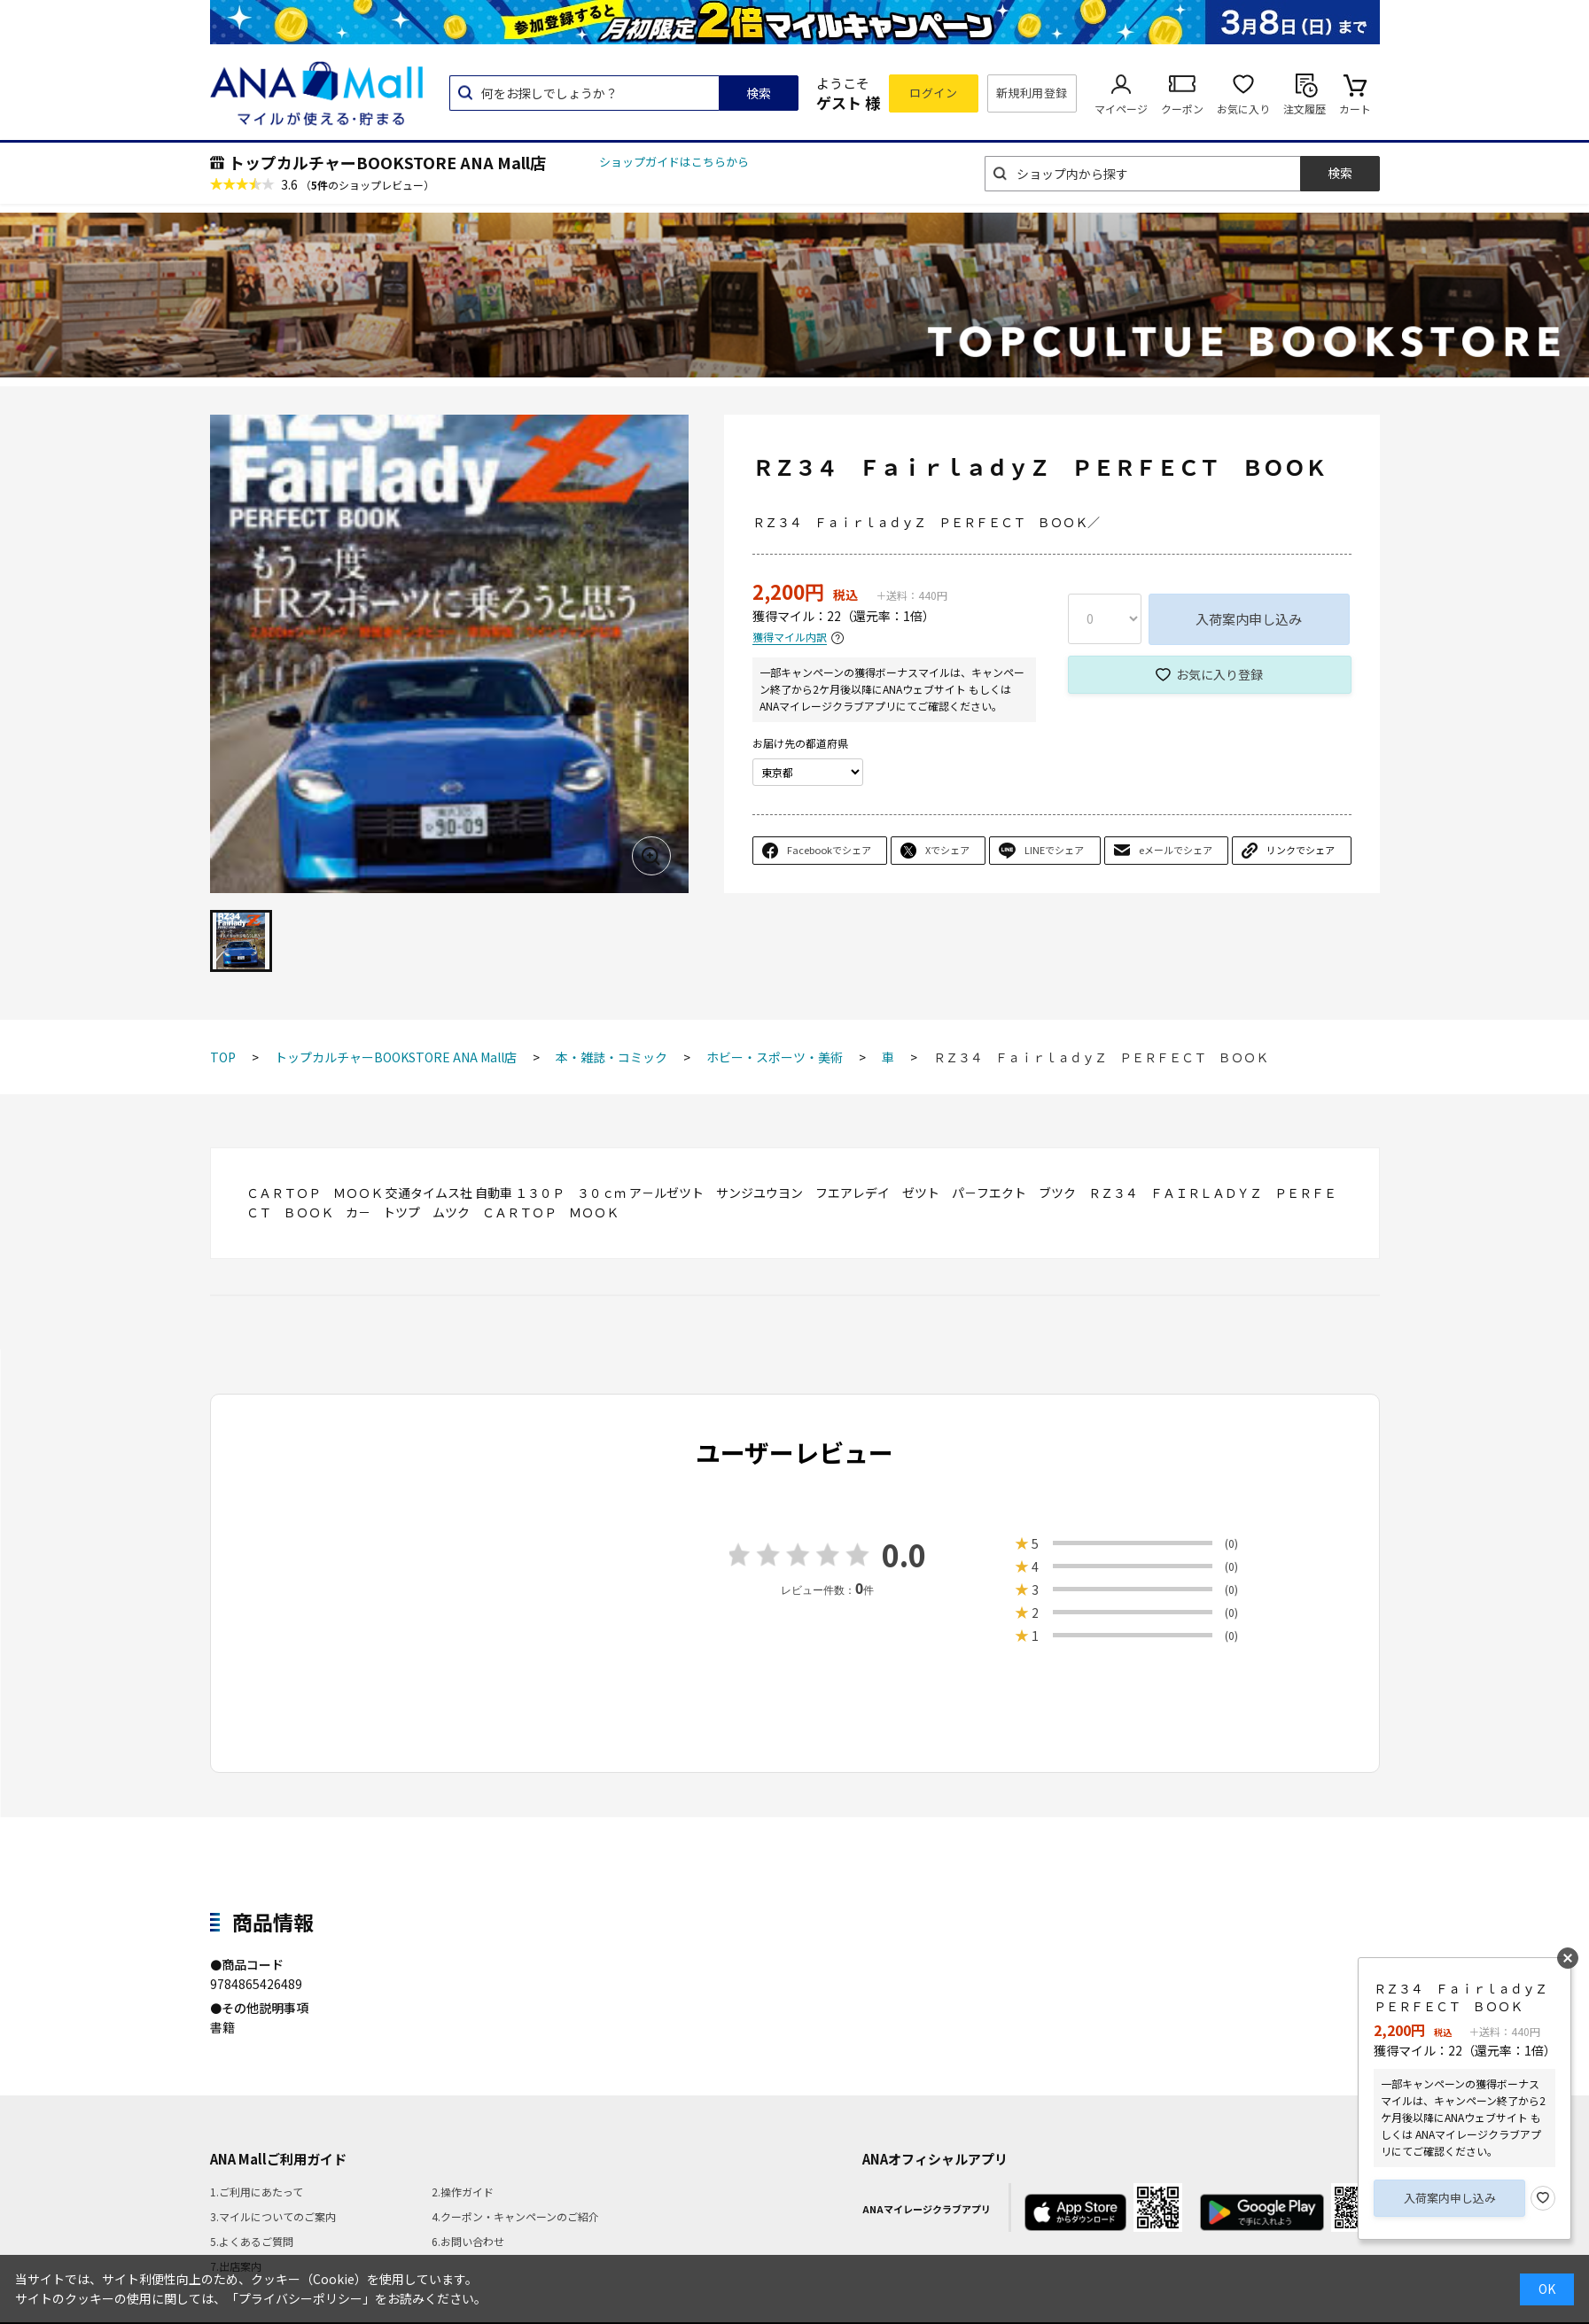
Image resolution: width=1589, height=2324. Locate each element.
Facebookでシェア (829, 850)
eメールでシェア (1175, 850)
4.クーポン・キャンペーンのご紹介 (515, 2216)
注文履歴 (1304, 108)
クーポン (1182, 108)
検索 (758, 93)
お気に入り (1243, 108)
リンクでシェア (1300, 850)
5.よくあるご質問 (251, 2241)
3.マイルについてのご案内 (273, 2216)
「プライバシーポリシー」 (300, 2298)
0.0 (904, 1554)
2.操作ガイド (463, 2191)
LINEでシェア (1054, 850)
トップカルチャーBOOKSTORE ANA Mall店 (387, 162)
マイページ (1121, 108)
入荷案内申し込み (1249, 619)
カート (1355, 108)
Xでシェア (947, 850)
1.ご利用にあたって (256, 2191)
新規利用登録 (1032, 92)
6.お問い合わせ (468, 2241)
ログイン (933, 92)
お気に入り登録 (1219, 674)
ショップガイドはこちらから (674, 161)
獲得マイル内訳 (789, 637)
